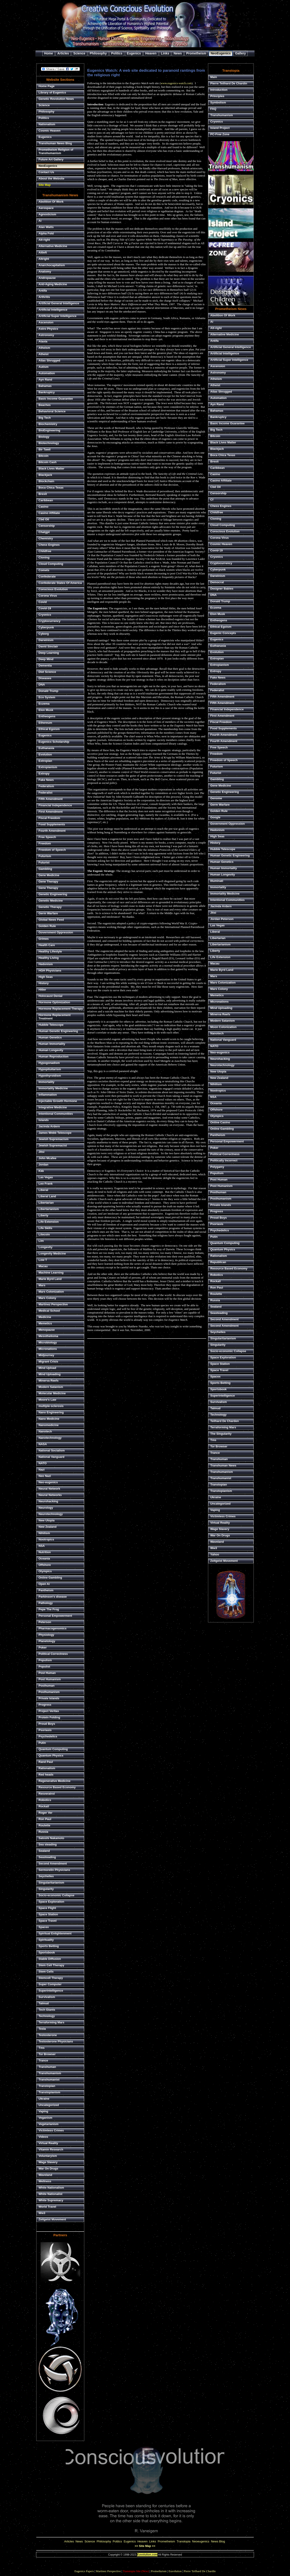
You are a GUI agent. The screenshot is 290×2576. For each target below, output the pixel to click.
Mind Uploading (49, 1374)
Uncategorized (49, 2105)
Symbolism (218, 102)
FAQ (213, 109)
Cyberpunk (46, 627)
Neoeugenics (200, 2541)
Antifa (43, 290)
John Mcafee (47, 1158)
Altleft (43, 252)
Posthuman (47, 1685)
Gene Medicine (49, 875)
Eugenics (134, 53)
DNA (42, 684)
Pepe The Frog (49, 1609)
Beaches (45, 405)
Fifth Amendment (51, 799)
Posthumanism (49, 1692)
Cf (211, 499)
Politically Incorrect (223, 1160)
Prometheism (196, 53)
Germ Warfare (48, 913)
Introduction (218, 89)
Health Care (47, 945)
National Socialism (52, 1450)
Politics (117, 53)
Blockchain (46, 481)
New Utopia (47, 1520)
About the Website (51, 178)
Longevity (45, 1247)
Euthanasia (46, 748)
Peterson (45, 1622)
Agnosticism (47, 214)
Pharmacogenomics (53, 1628)
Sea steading (48, 1844)
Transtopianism (49, 2092)
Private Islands (49, 1698)
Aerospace (46, 208)
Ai (40, 220)
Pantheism (46, 1590)
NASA (43, 1444)
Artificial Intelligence (53, 309)
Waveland (45, 2175)
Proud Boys (47, 1723)
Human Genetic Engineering (58, 1031)
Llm (41, 1240)
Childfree (45, 551)
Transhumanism (50, 2073)
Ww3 (42, 2213)
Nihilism (44, 1533)
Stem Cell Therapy (51, 1965)
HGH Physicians (50, 970)
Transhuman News (223, 1465)
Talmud (44, 2003)
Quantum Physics (51, 1755)
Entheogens (47, 716)
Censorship (47, 525)
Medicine (45, 1317)
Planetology (47, 1641)
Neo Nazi (45, 1476)
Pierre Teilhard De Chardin (228, 83)
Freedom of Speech (52, 849)
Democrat (217, 582)
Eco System (47, 697)
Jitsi (41, 1152)
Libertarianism (49, 1209)
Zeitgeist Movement (52, 2219)
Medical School (49, 1310)
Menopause (47, 1329)
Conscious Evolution (53, 589)
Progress (45, 1704)
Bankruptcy (47, 392)
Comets (44, 570)
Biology (44, 436)
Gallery (240, 53)
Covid (43, 602)
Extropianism (48, 767)
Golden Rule (47, 926)
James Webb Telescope (55, 1132)
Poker (43, 1647)
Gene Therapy (48, 881)
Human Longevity (51, 1050)
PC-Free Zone (220, 134)
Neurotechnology (51, 1514)
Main (213, 77)
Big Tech (45, 417)
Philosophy (98, 53)
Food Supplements (52, 824)
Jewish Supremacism (53, 1139)
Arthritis (44, 297)
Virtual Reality (48, 2143)
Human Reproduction (53, 1056)
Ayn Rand (45, 379)
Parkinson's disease (53, 1596)
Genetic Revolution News (56, 99)
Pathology (46, 1603)
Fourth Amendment (52, 830)
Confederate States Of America (60, 583)
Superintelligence (51, 1990)
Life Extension (49, 1221)
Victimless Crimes (51, 2130)
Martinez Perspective (53, 1304)
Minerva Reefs (48, 1380)
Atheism (44, 347)
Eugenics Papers (84, 2571)
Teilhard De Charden (224, 1421)
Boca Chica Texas (51, 487)
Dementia (45, 665)
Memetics (45, 1323)
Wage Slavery (48, 2162)
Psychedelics (48, 1736)
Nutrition (45, 1552)
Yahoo (214, 1554)
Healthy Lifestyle (50, 951)
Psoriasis (45, 1730)
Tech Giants (47, 2009)
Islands (44, 1120)
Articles (63, 53)
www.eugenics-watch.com (176, 83)
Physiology (46, 1634)
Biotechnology (49, 443)
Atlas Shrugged (49, 360)
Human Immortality (52, 1044)
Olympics (45, 1571)
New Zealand (47, 1526)
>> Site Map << (145, 2546)
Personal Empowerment (55, 1615)
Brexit (43, 494)
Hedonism (46, 964)
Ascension (46, 322)
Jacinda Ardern (49, 1126)
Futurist (44, 862)
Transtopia (184, 2541)
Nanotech (45, 1431)
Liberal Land (47, 1196)
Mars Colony (47, 1298)
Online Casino (220, 1122)
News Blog (218, 2541)
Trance (43, 2060)
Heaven (151, 53)
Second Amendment (53, 1863)
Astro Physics (48, 328)
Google (215, 817)
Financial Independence (55, 805)
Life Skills (45, 1228)
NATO (43, 1463)
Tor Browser (47, 2054)
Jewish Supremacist (53, 1145)
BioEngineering (49, 430)
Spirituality (46, 1939)
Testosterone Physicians (56, 2041)
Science (79, 53)
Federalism (46, 786)
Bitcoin (43, 456)
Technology (47, 2016)
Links (165, 53)
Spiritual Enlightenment (55, 1933)
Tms (42, 2047)
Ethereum (45, 722)
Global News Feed (51, 919)
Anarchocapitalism (52, 265)
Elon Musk (46, 710)
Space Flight (47, 1908)
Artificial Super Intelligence (58, 316)
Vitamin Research (51, 2149)
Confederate (47, 576)
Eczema (44, 703)
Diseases (45, 678)
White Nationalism (51, 2187)
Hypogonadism (49, 1063)
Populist (44, 1666)
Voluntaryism (48, 2156)
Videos (43, 2136)
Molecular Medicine (52, 1393)
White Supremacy (51, 2200)
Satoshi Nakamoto (51, 1838)
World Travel (47, 2206)
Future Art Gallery (51, 159)
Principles (217, 96)
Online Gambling (50, 1577)
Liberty (43, 1215)
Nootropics (46, 1539)
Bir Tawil (45, 449)
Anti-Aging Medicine (53, 284)
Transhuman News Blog (55, 143)
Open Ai (44, 1584)
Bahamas (45, 386)
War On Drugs (48, 2168)
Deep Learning (49, 652)
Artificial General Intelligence (59, 303)
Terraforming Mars (51, 2022)
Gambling (45, 869)
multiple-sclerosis (51, 1406)
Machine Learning (51, 1272)
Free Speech (47, 837)
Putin (42, 1742)
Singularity (46, 1889)
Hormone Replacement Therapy (61, 1008)
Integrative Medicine (53, 1107)
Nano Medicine (49, 1418)
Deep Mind (46, 659)
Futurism (45, 856)
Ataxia (43, 341)
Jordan (43, 1164)
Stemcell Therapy (51, 1978)
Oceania (44, 1558)
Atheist (43, 354)
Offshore (45, 1565)
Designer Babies (221, 588)
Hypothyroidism (50, 1075)
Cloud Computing (51, 564)
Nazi (42, 1469)
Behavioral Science (52, 411)
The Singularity (221, 1433)
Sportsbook (47, 1952)
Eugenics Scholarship (54, 741)
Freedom (45, 843)
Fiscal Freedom (49, 818)
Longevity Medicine (52, 1253)
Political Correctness (53, 1654)
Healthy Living (49, 958)
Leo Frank (46, 1183)
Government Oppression (56, 932)
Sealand (44, 1851)
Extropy (44, 773)
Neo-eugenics (48, 1482)
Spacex (44, 1927)
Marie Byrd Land (50, 1279)
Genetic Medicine (51, 900)
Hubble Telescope (51, 1024)
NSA (42, 1546)
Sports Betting (49, 1946)
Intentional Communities (56, 1113)
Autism (43, 367)
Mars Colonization (51, 1291)
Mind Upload (47, 1368)
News (178, 53)
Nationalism (47, 124)
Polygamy (217, 1167)
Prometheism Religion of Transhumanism (56, 151)
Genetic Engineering (53, 894)
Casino (43, 506)
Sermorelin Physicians (54, 1870)
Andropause (47, 278)
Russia (43, 1831)
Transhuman (47, 2067)
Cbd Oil (44, 519)
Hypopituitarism (50, 1069)
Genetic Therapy (50, 907)
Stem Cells (46, 1971)
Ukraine (44, 2098)
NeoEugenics (221, 53)
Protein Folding (49, 1717)
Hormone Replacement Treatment (55, 1016)
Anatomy (45, 271)
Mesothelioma (48, 1336)
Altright (44, 259)
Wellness (45, 2181)
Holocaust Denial (50, 996)
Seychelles (46, 1876)
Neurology (46, 1507)
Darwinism (46, 640)
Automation (47, 373)
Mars (42, 1285)
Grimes (44, 938)
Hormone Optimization (54, 1002)
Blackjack (45, 475)
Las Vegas (46, 1177)
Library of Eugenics (52, 92)
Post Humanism (50, 1679)
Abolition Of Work (51, 201)
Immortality (46, 1082)
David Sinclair (48, 646)
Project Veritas (49, 1711)
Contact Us (46, 172)
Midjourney (46, 1355)
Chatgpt (44, 532)
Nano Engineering (51, 1412)
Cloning (44, 557)
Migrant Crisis (48, 1361)
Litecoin (44, 1234)
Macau (43, 1266)
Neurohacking (48, 1501)
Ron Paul (45, 1819)
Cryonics (45, 614)
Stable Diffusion (50, 1959)
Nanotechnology (50, 1437)
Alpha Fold (46, 233)
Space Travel (48, 1920)
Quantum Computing (53, 1749)
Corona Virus (48, 595)
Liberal (43, 1190)
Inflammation (48, 1094)
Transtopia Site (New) (136, 2571)
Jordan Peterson (222, 919)
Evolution (45, 754)
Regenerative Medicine (54, 1781)
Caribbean (46, 500)
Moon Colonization (223, 1027)
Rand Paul (46, 1762)
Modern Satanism (51, 1387)
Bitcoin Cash (47, 462)
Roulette (44, 1825)
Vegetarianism (48, 2124)
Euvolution (175, 2571)
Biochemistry (48, 424)
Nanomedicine (49, 1425)
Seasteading (47, 1857)
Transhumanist (49, 2079)
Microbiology (48, 1342)
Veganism (45, 2117)
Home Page (47, 86)
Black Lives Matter (51, 468)
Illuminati (216, 881)
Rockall (44, 1806)
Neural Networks (50, 1495)
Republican (218, 1262)
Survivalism (47, 1997)
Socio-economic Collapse (56, 1895)
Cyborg (44, 633)
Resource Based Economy (57, 1787)
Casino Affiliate (49, 513)
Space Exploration (51, 1901)
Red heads (46, 1774)
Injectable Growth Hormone (58, 1101)
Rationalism (47, 1768)
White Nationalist (50, 2194)
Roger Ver (45, 1812)
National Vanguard (51, 1457)
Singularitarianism (51, 1882)
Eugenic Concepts (223, 633)
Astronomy (46, 335)
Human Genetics (50, 1037)
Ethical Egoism (49, 729)
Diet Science (47, 672)
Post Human (47, 1673)
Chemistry (46, 538)
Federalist (45, 792)
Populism (45, 1660)
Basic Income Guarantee (56, 398)
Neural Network (49, 1488)
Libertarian (46, 1202)
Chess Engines (49, 544)
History (44, 983)
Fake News (46, 780)
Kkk (41, 1171)
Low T (43, 1260)
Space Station (48, 1914)
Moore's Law (47, 1399)
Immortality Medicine (53, 1088)
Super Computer (50, 1984)
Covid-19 (45, 608)
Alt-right (44, 239)
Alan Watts (46, 227)
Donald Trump (48, 691)
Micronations (48, 1349)
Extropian (45, 761)
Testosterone (48, 2035)
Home (48, 53)
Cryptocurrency (49, 621)
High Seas (46, 977)
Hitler (42, 989)
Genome (216, 798)
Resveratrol (47, 1793)
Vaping (43, 2111)
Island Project (220, 128)
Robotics (45, 1800)
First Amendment (51, 811)
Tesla (42, 2028)
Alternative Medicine (53, 246)
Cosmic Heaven (49, 130)
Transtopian (47, 2086)
